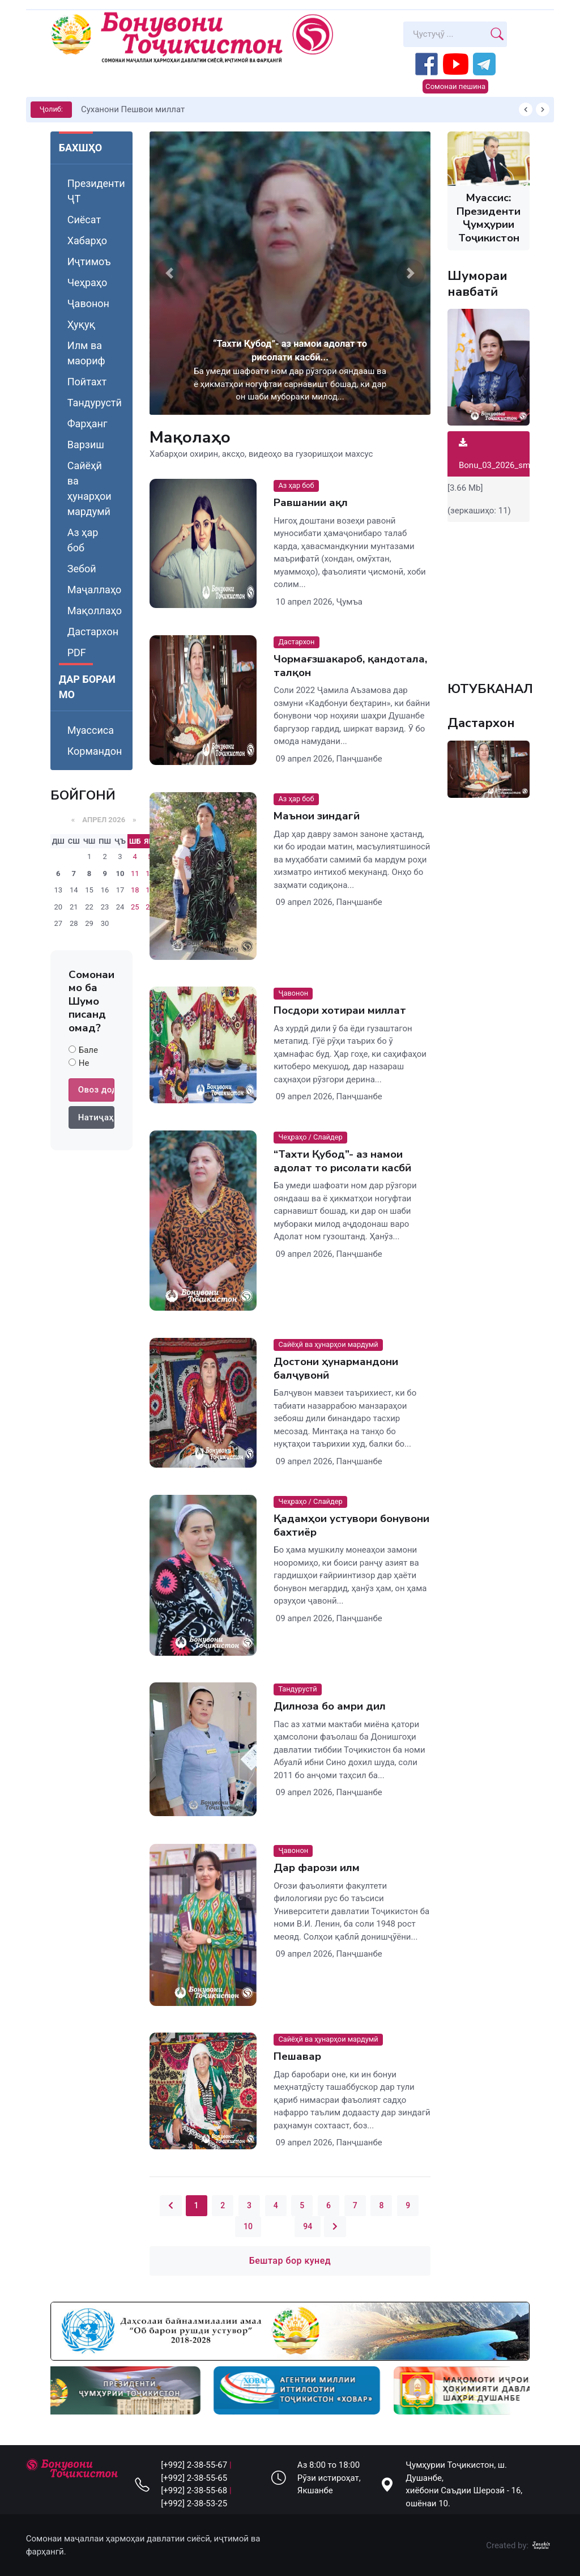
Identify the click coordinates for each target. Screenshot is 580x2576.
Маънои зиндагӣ (317, 816)
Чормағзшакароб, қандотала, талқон (350, 665)
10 (120, 873)
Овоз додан (96, 1090)
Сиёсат (84, 220)
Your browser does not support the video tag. (488, 596)
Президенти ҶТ (96, 191)
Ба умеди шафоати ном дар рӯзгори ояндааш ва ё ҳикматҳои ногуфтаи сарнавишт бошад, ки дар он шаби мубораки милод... (290, 384)
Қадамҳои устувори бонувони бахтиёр (351, 1525)
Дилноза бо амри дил (330, 1706)
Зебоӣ (81, 569)
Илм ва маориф (86, 353)
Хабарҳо (87, 240)
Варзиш (85, 444)
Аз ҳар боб (83, 540)
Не (84, 1063)
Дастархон (92, 631)
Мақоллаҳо (94, 611)
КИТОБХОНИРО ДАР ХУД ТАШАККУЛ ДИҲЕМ (171, 109)
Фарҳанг (87, 424)
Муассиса (90, 730)
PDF (76, 652)
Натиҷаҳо (96, 1117)
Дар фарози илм (317, 1867)
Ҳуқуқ (81, 324)
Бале (88, 1050)
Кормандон (94, 751)
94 (307, 2226)
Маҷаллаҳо (94, 590)
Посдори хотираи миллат (340, 1011)
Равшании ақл (311, 502)
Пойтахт (86, 382)
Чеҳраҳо (87, 282)
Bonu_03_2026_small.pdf (506, 454)
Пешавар (297, 2057)
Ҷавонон (88, 303)
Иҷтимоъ (89, 261)
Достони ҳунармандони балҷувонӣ (336, 1368)
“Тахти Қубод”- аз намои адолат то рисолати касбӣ (342, 1161)
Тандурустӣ (94, 403)
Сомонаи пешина (455, 86)
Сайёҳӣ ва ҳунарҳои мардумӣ (89, 488)
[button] (169, 273)
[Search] (445, 34)
